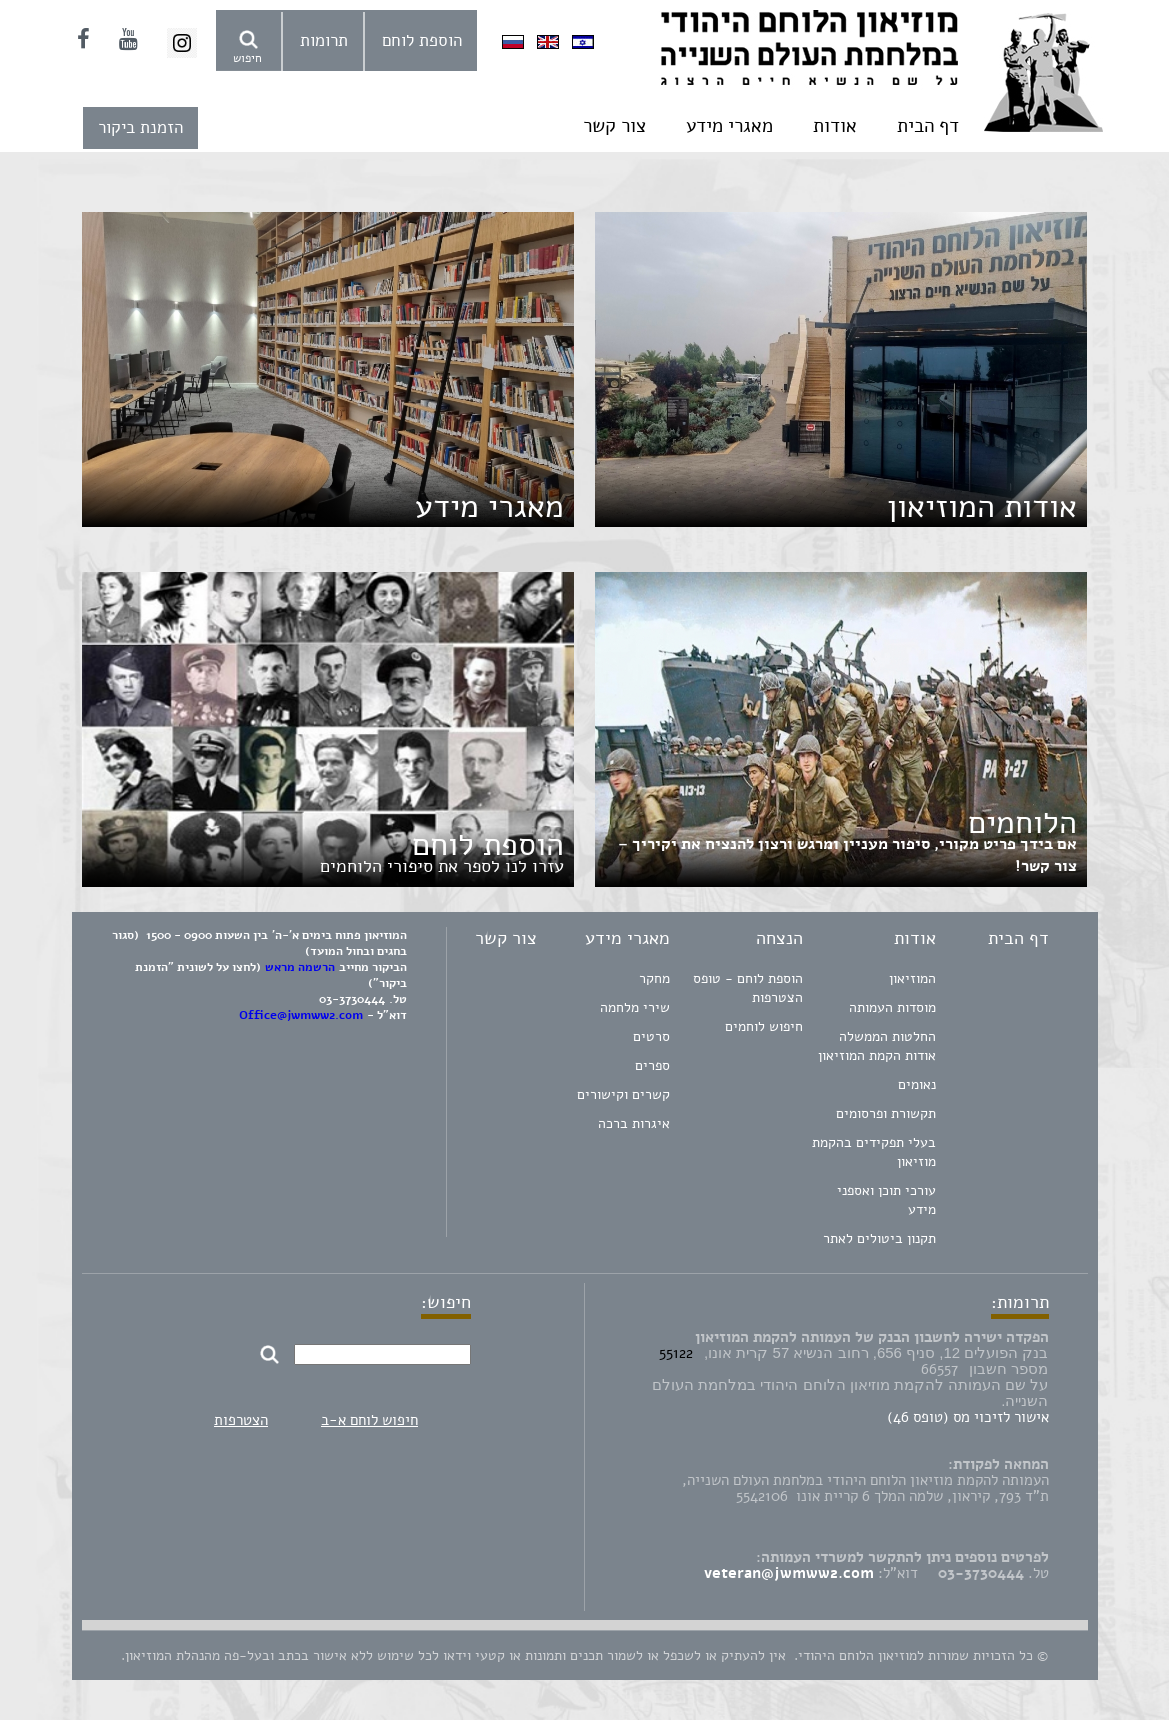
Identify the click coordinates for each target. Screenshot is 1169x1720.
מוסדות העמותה (892, 1007)
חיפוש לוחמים (764, 1026)
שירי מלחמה (635, 1007)
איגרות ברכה (634, 1123)
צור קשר (614, 126)
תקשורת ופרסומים (886, 1113)
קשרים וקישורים (623, 1094)
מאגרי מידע (729, 126)
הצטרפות (241, 1420)
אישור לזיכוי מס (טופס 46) (968, 1417)
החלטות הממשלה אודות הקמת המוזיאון (877, 1046)
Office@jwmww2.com (301, 1015)
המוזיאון (912, 978)
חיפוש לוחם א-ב (369, 1420)
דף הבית (928, 126)
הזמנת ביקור (140, 127)
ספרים (652, 1065)
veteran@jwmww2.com (789, 1573)
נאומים (917, 1084)
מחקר (654, 978)
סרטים (651, 1036)
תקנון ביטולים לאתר (879, 1238)
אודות (835, 126)
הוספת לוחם (422, 40)
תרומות (324, 40)
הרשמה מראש (300, 967)
